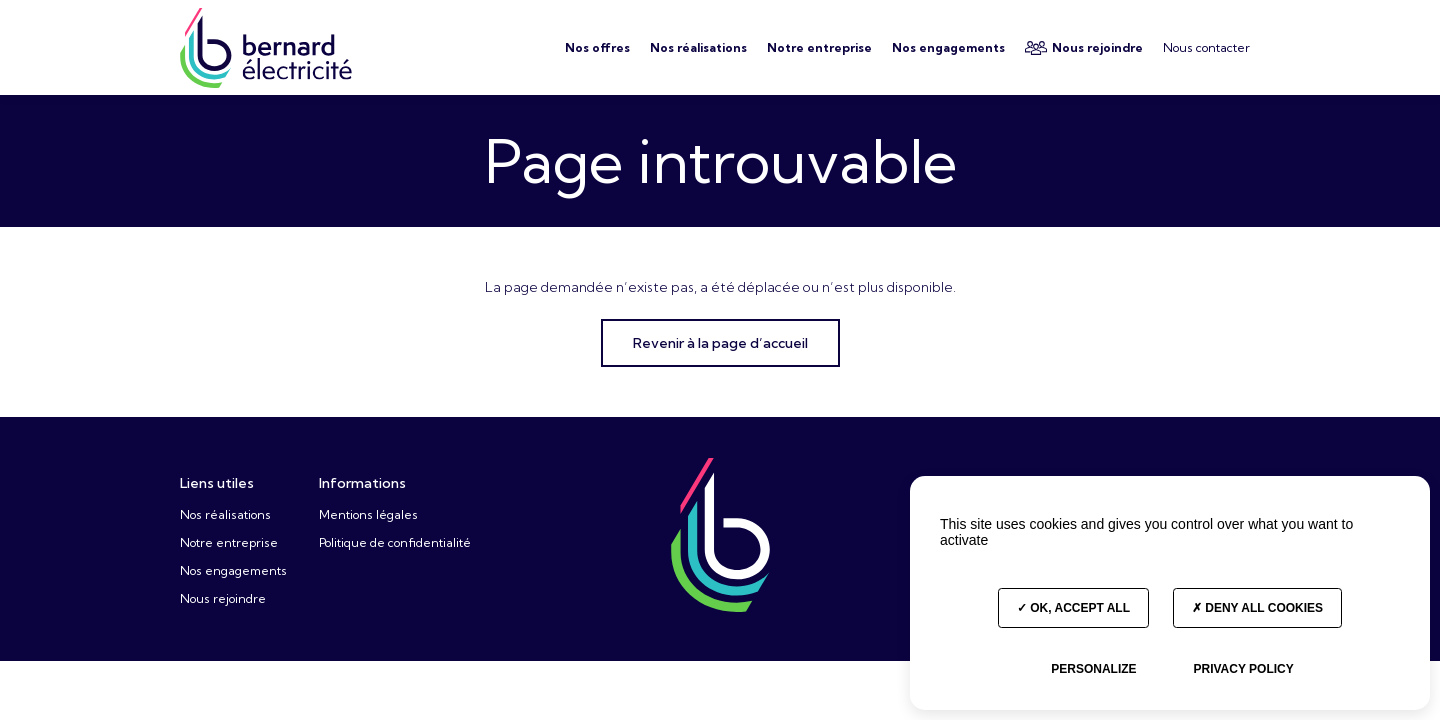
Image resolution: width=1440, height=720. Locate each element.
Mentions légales (368, 514)
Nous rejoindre (223, 598)
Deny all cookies (1257, 608)
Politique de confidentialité (395, 542)
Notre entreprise (229, 542)
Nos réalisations (225, 514)
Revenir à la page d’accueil (720, 343)
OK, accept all (1073, 608)
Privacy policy (1243, 669)
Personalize (1093, 669)
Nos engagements (233, 570)
